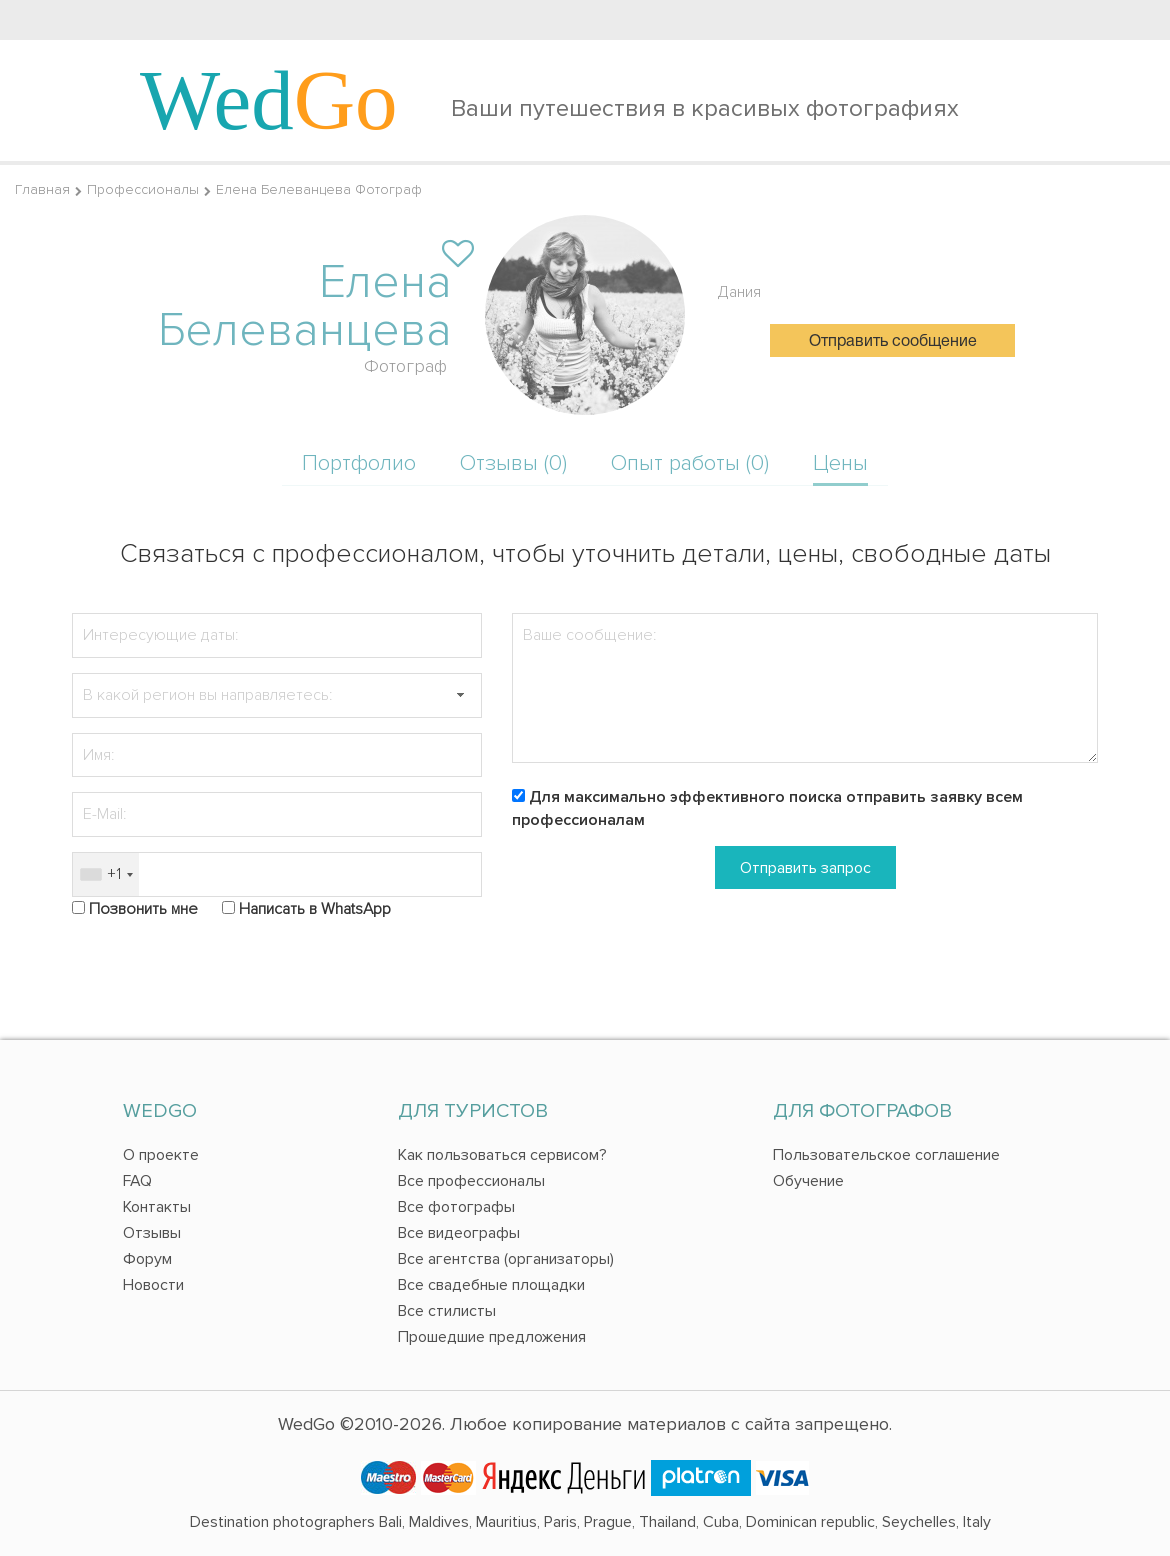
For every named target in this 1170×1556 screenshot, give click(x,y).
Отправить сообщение (893, 342)
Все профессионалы (471, 1181)
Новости (153, 1285)
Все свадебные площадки (491, 1285)
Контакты (157, 1207)
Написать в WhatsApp (315, 909)
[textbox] (277, 695)
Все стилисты (447, 1311)
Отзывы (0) (513, 463)
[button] (460, 695)
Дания (739, 292)
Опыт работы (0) (690, 463)
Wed (269, 100)
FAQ (137, 1181)
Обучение (808, 1181)
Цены (840, 463)
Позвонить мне (143, 909)
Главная (42, 189)
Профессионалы (143, 189)
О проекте (161, 1155)
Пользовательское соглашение (886, 1155)
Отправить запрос (805, 868)
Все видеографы (459, 1233)
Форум (147, 1259)
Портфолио (359, 463)
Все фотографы (456, 1207)
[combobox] (106, 874)
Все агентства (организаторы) (506, 1259)
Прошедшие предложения (492, 1337)
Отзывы (152, 1233)
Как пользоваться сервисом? (502, 1155)
